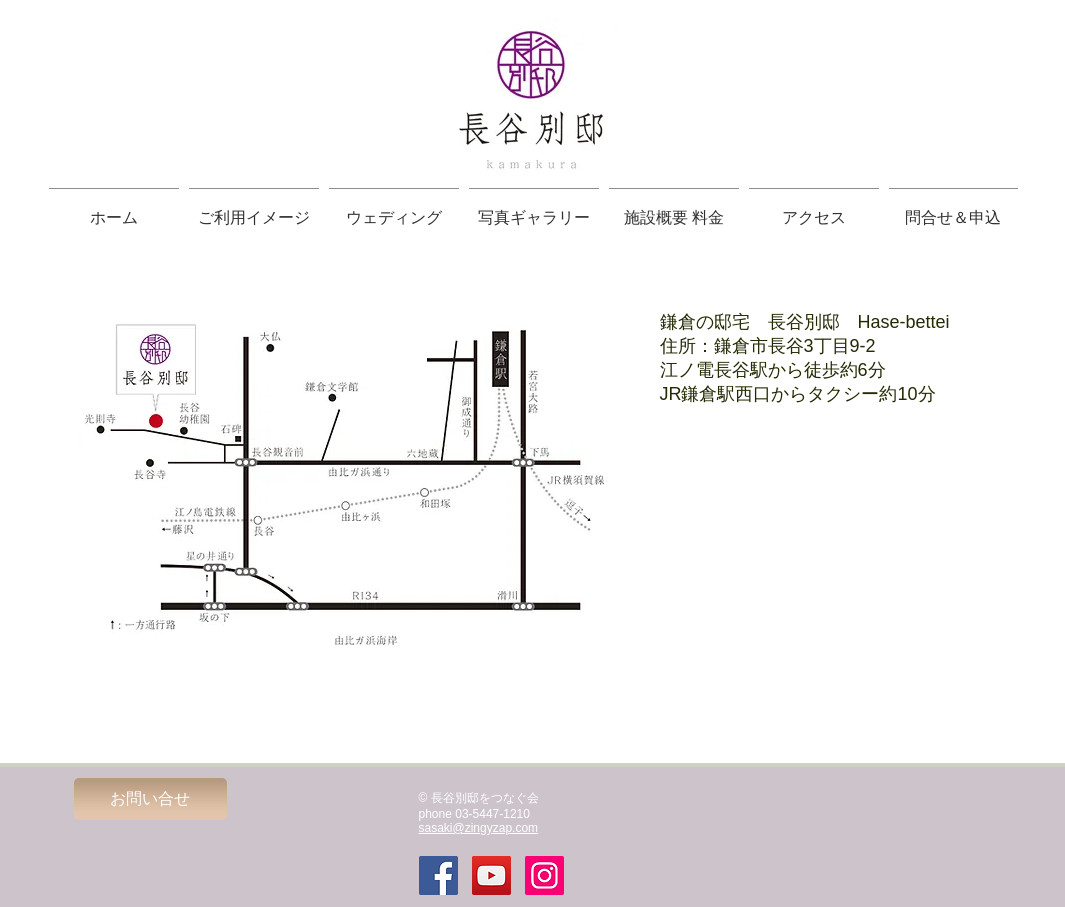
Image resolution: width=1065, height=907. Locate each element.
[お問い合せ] (150, 799)
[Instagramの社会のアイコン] (544, 875)
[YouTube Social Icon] (491, 875)
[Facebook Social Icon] (438, 875)
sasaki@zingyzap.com (479, 828)
